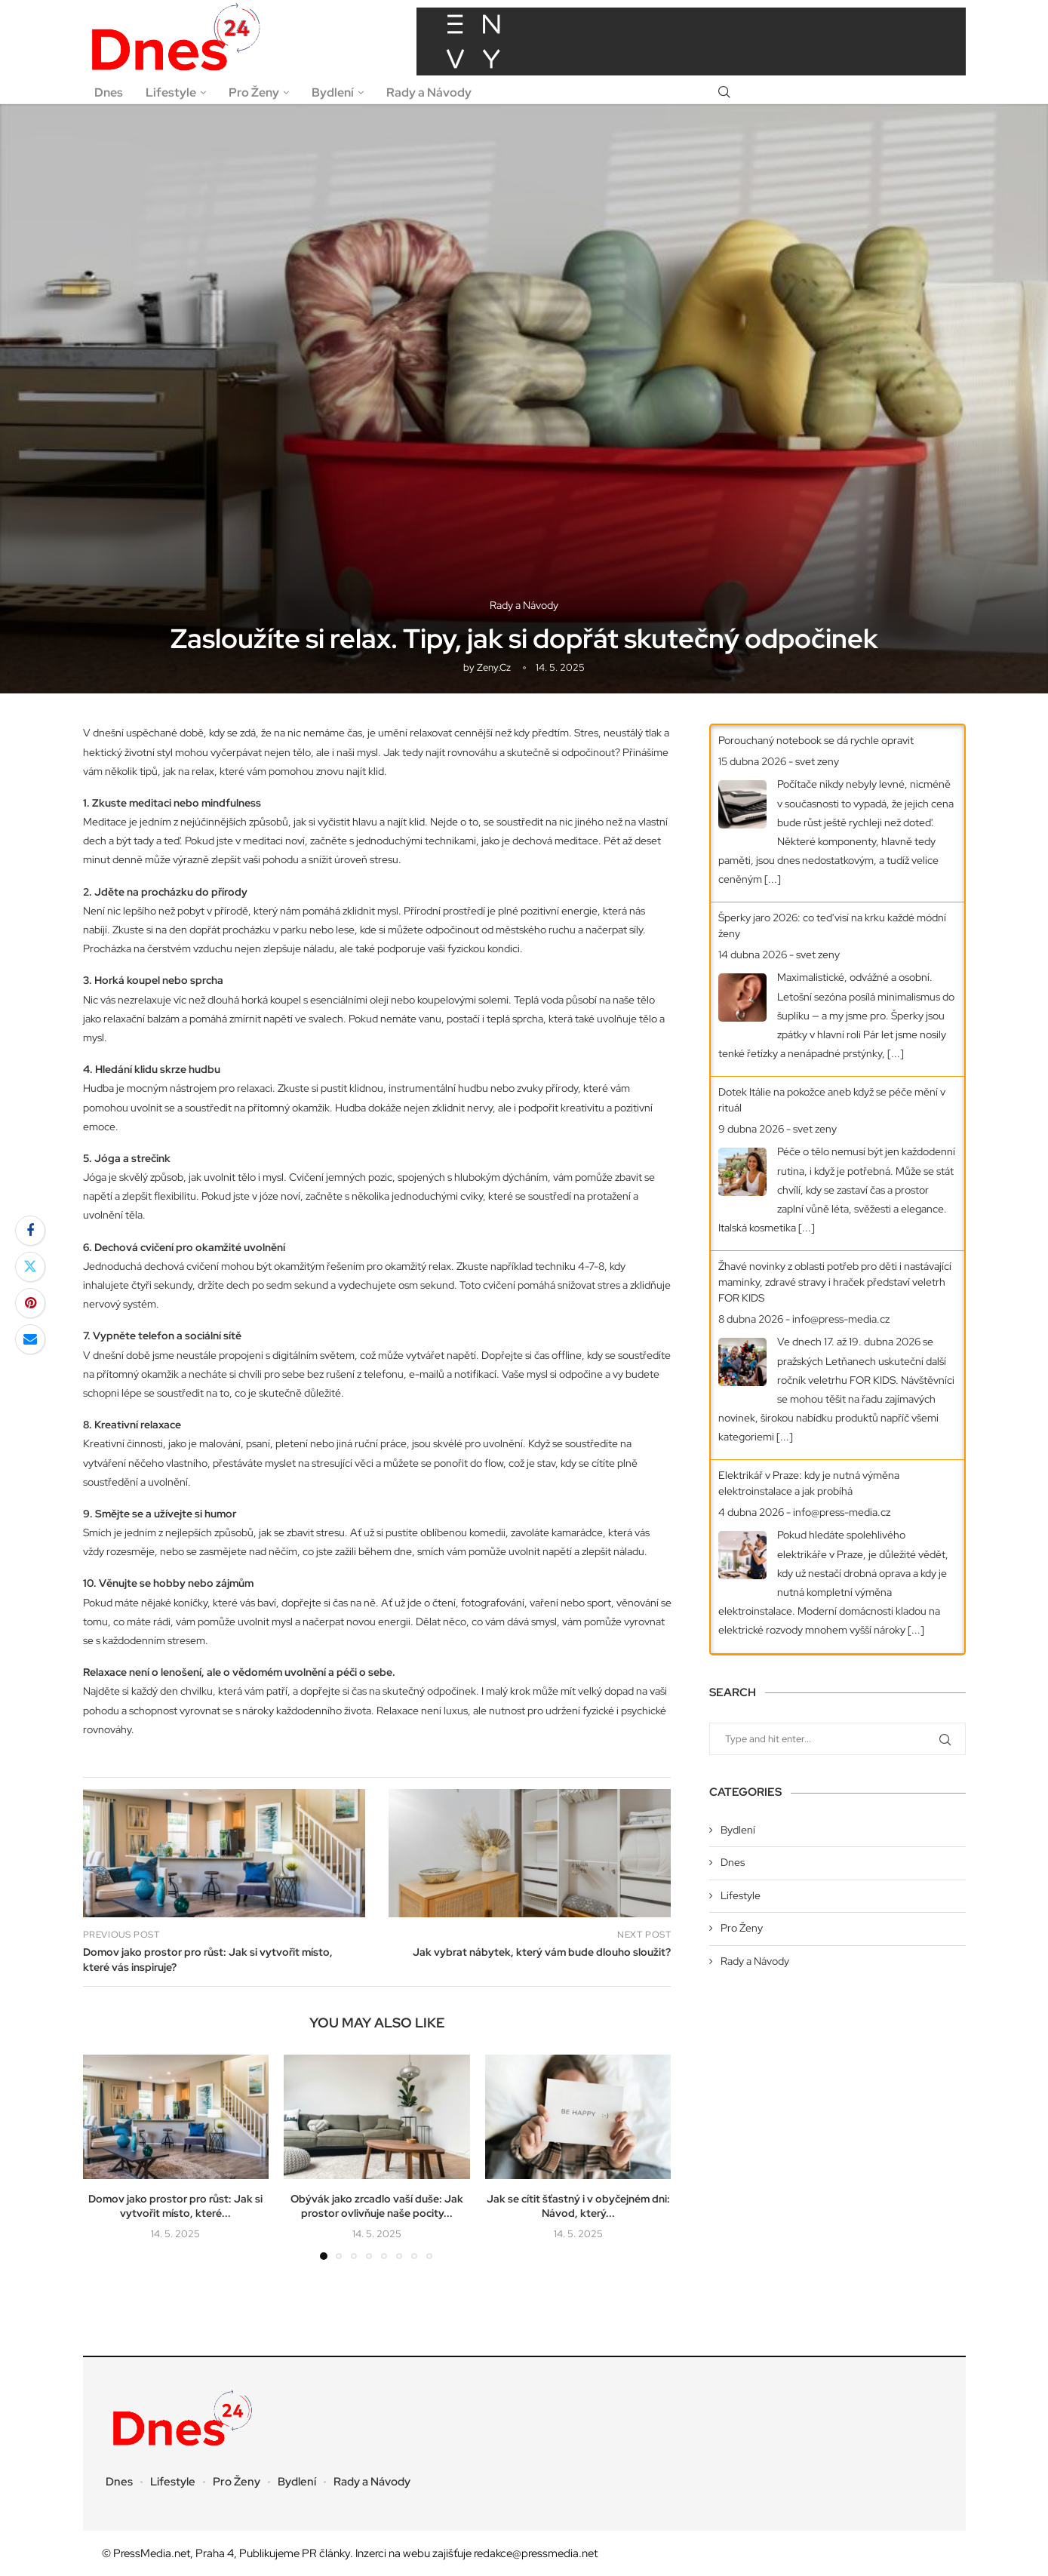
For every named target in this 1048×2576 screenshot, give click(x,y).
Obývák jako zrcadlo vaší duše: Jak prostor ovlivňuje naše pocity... (376, 2206)
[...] (772, 879)
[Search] (724, 93)
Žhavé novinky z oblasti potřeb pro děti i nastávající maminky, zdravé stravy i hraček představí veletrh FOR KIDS (834, 1282)
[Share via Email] (30, 1339)
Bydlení (333, 92)
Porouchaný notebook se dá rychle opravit (816, 740)
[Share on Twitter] (30, 1267)
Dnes (108, 92)
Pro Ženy (254, 92)
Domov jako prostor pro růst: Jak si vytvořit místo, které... (175, 2206)
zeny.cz (494, 667)
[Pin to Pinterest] (30, 1303)
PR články (326, 2553)
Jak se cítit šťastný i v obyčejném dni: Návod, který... (578, 2206)
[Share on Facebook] (30, 1231)
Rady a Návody (429, 92)
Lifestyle (171, 92)
